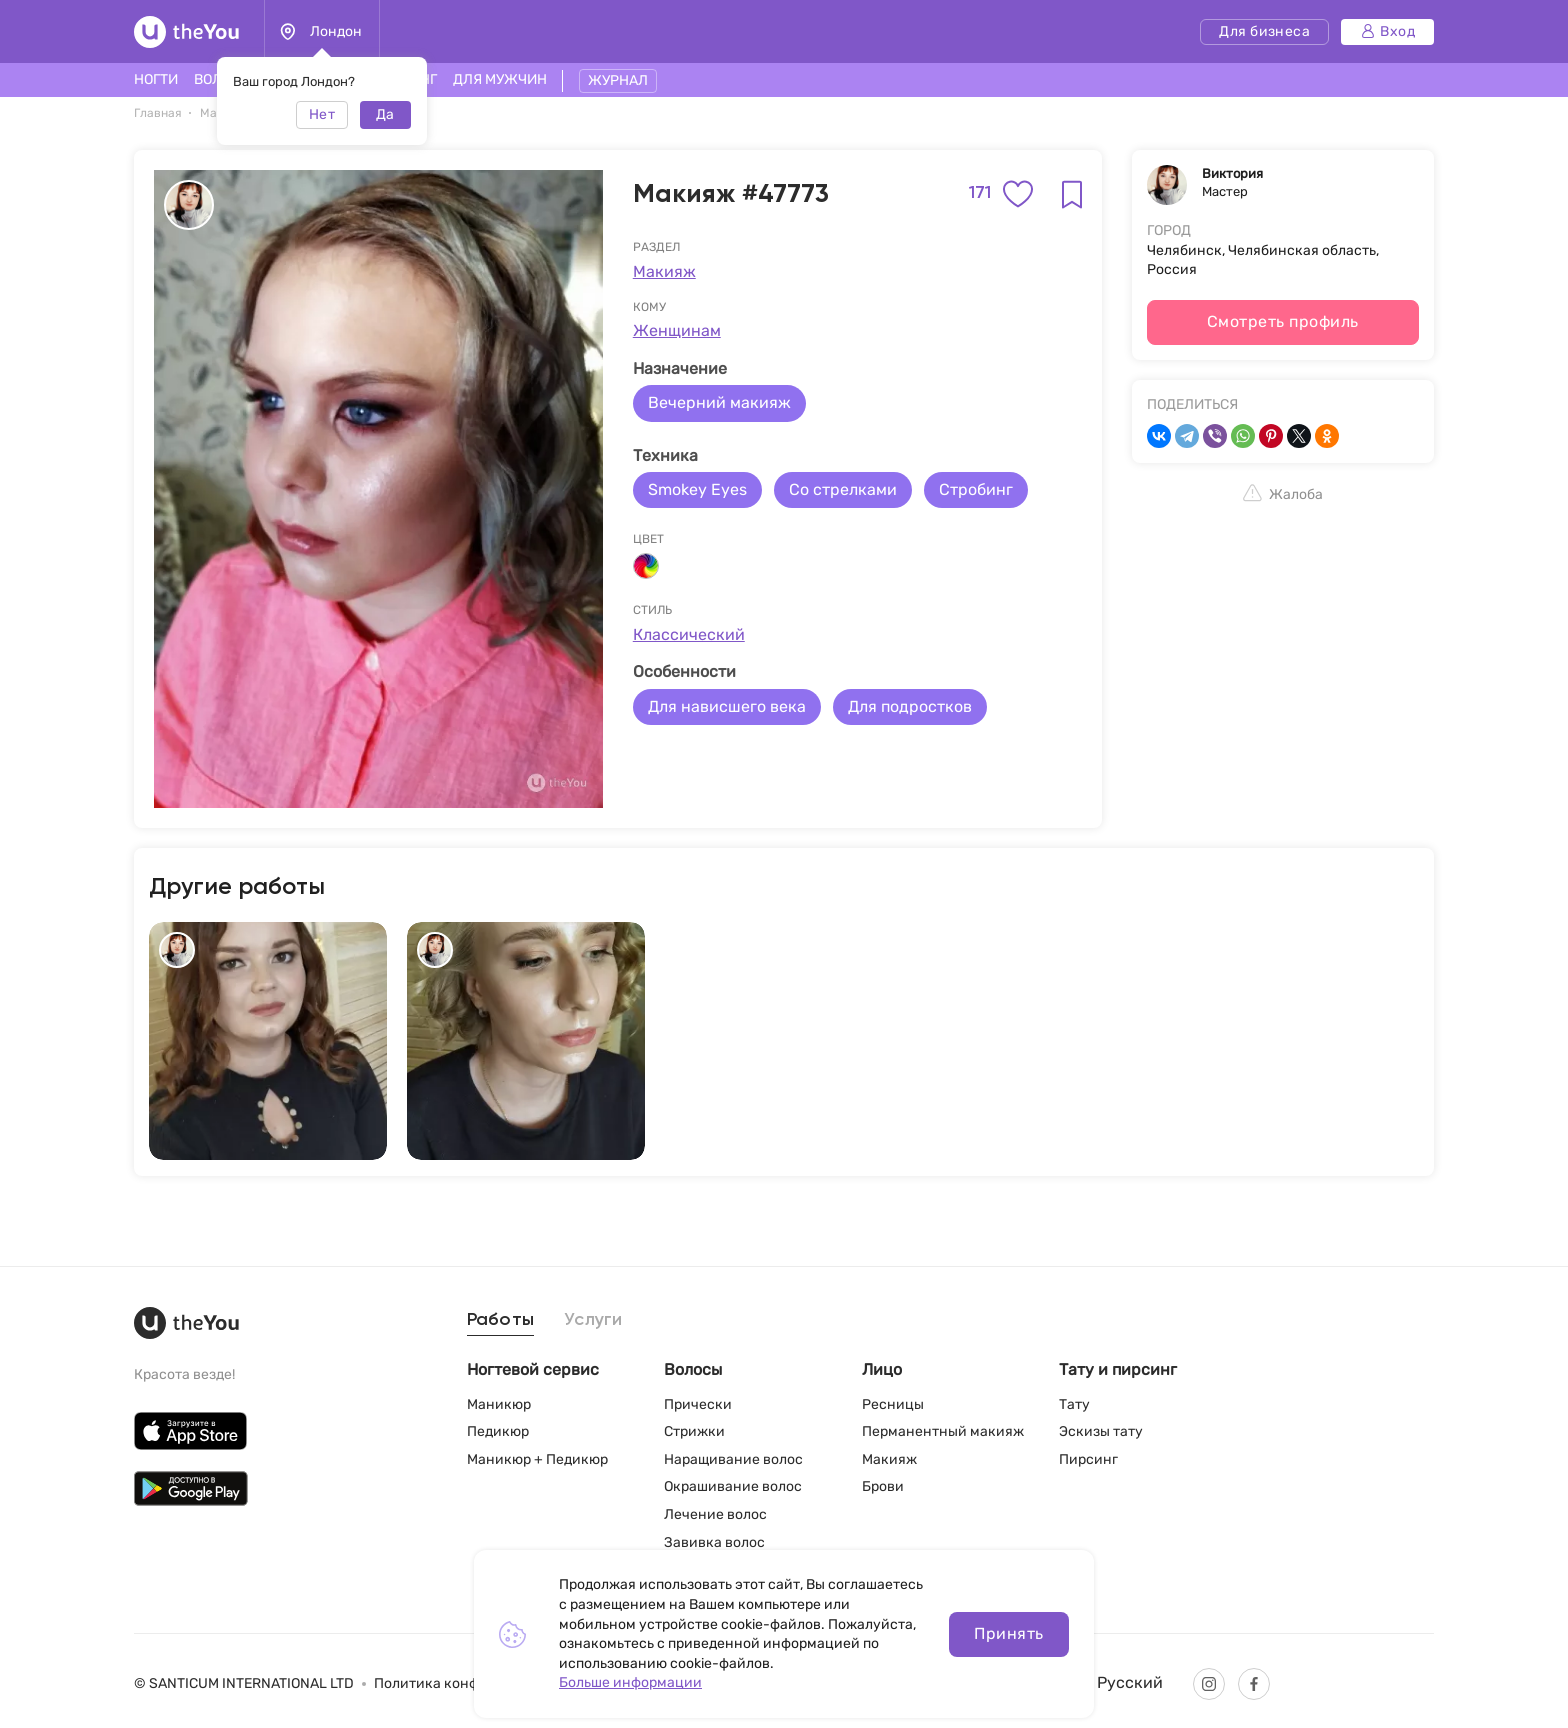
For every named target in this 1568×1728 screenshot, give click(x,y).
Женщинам (677, 330)
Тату (1074, 1404)
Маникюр (499, 1404)
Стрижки (694, 1431)
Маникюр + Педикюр (537, 1459)
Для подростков (910, 706)
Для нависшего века (727, 706)
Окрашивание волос (733, 1486)
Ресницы (893, 1404)
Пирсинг (1088, 1459)
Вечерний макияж (719, 402)
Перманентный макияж (943, 1431)
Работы (501, 1320)
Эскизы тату (1101, 1431)
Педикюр (498, 1431)
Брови (883, 1486)
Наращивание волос (733, 1459)
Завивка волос (714, 1542)
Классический (689, 634)
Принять (1008, 1633)
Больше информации (630, 1682)
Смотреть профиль (1283, 321)
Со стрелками (843, 489)
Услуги (593, 1320)
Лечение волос (715, 1514)
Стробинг (976, 489)
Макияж (664, 271)
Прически (698, 1404)
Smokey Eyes (697, 489)
